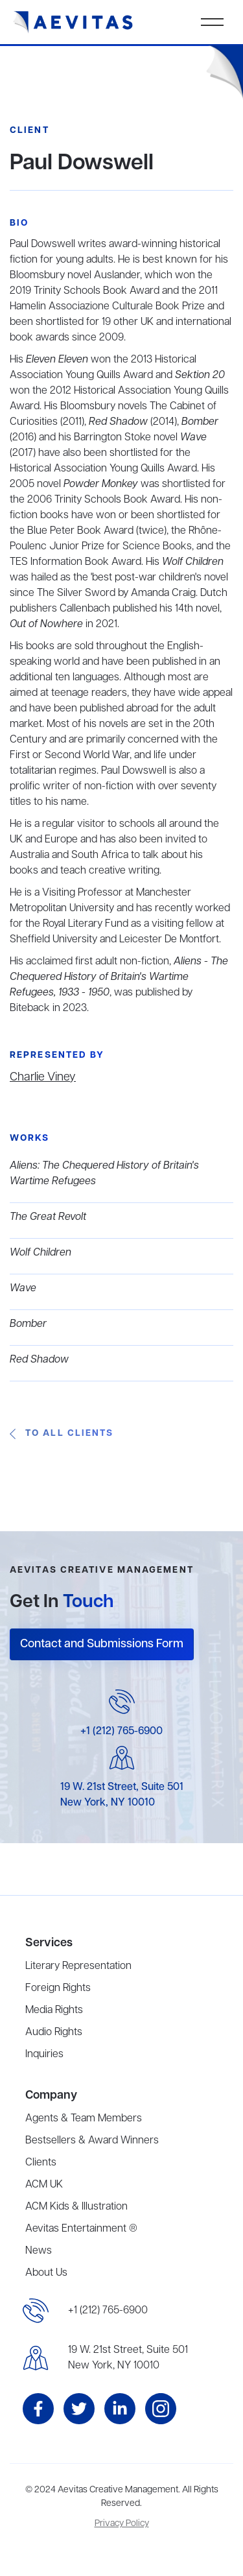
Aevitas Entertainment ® (81, 2229)
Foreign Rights (58, 1988)
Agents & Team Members (83, 2119)
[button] (212, 22)
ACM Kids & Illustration (76, 2207)
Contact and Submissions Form (101, 1644)
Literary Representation (78, 1966)
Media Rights (54, 2010)
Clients (40, 2163)
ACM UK (44, 2185)
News (38, 2251)
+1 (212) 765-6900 (121, 1731)
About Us (46, 2273)
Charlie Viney (43, 1077)
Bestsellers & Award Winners (92, 2141)
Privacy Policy (122, 2524)
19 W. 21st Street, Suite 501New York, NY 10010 (128, 2358)
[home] (73, 22)
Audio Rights (53, 2032)
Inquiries (44, 2054)
